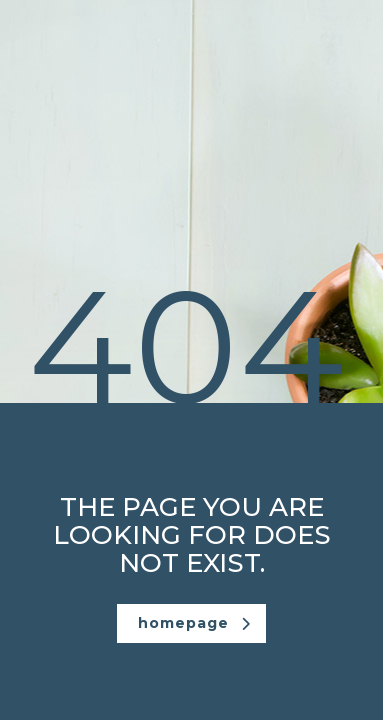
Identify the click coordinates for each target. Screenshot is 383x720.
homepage (194, 623)
